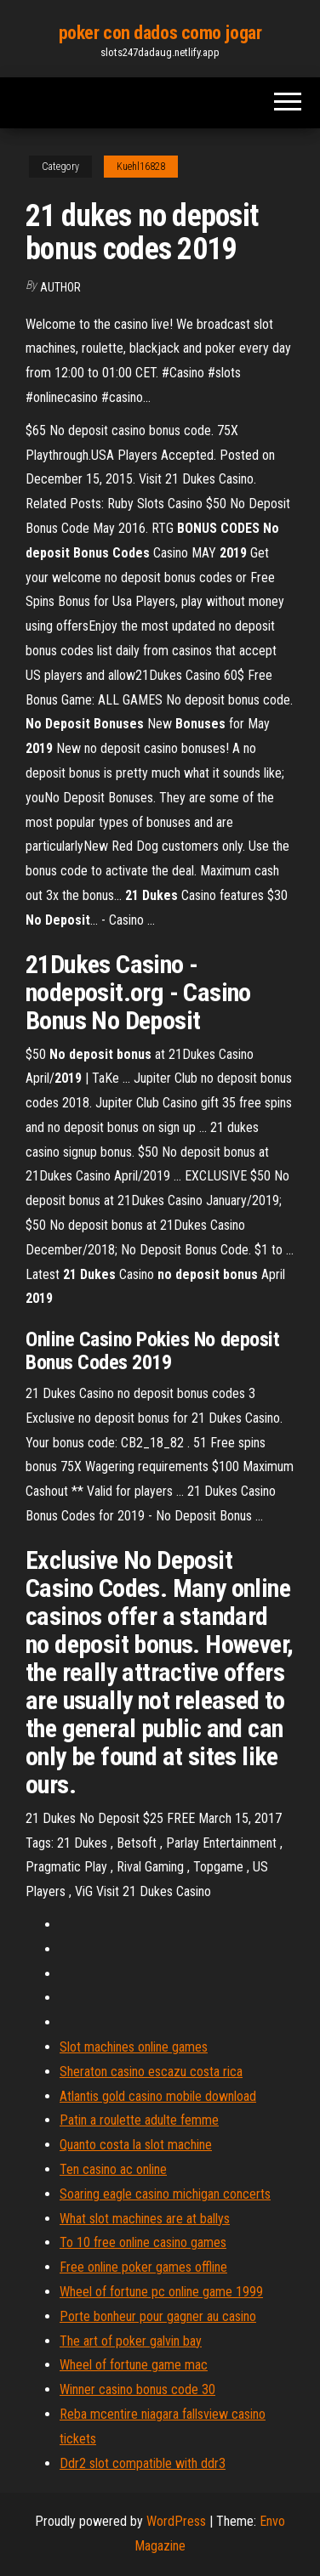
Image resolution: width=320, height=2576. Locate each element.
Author (60, 287)
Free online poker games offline (143, 2267)
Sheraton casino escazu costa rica (151, 2072)
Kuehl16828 (141, 167)
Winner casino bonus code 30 (137, 2389)
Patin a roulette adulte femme (139, 2120)
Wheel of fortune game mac (134, 2365)
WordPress (176, 2521)
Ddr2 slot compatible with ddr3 (143, 2463)
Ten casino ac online (113, 2169)
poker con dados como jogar (160, 32)
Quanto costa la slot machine (136, 2145)
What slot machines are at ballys (145, 2219)
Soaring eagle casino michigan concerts (165, 2194)
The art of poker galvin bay (131, 2341)
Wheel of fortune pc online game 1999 (161, 2292)
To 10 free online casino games (143, 2242)
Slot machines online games (134, 2047)
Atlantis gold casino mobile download (158, 2096)
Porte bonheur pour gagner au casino (158, 2316)
